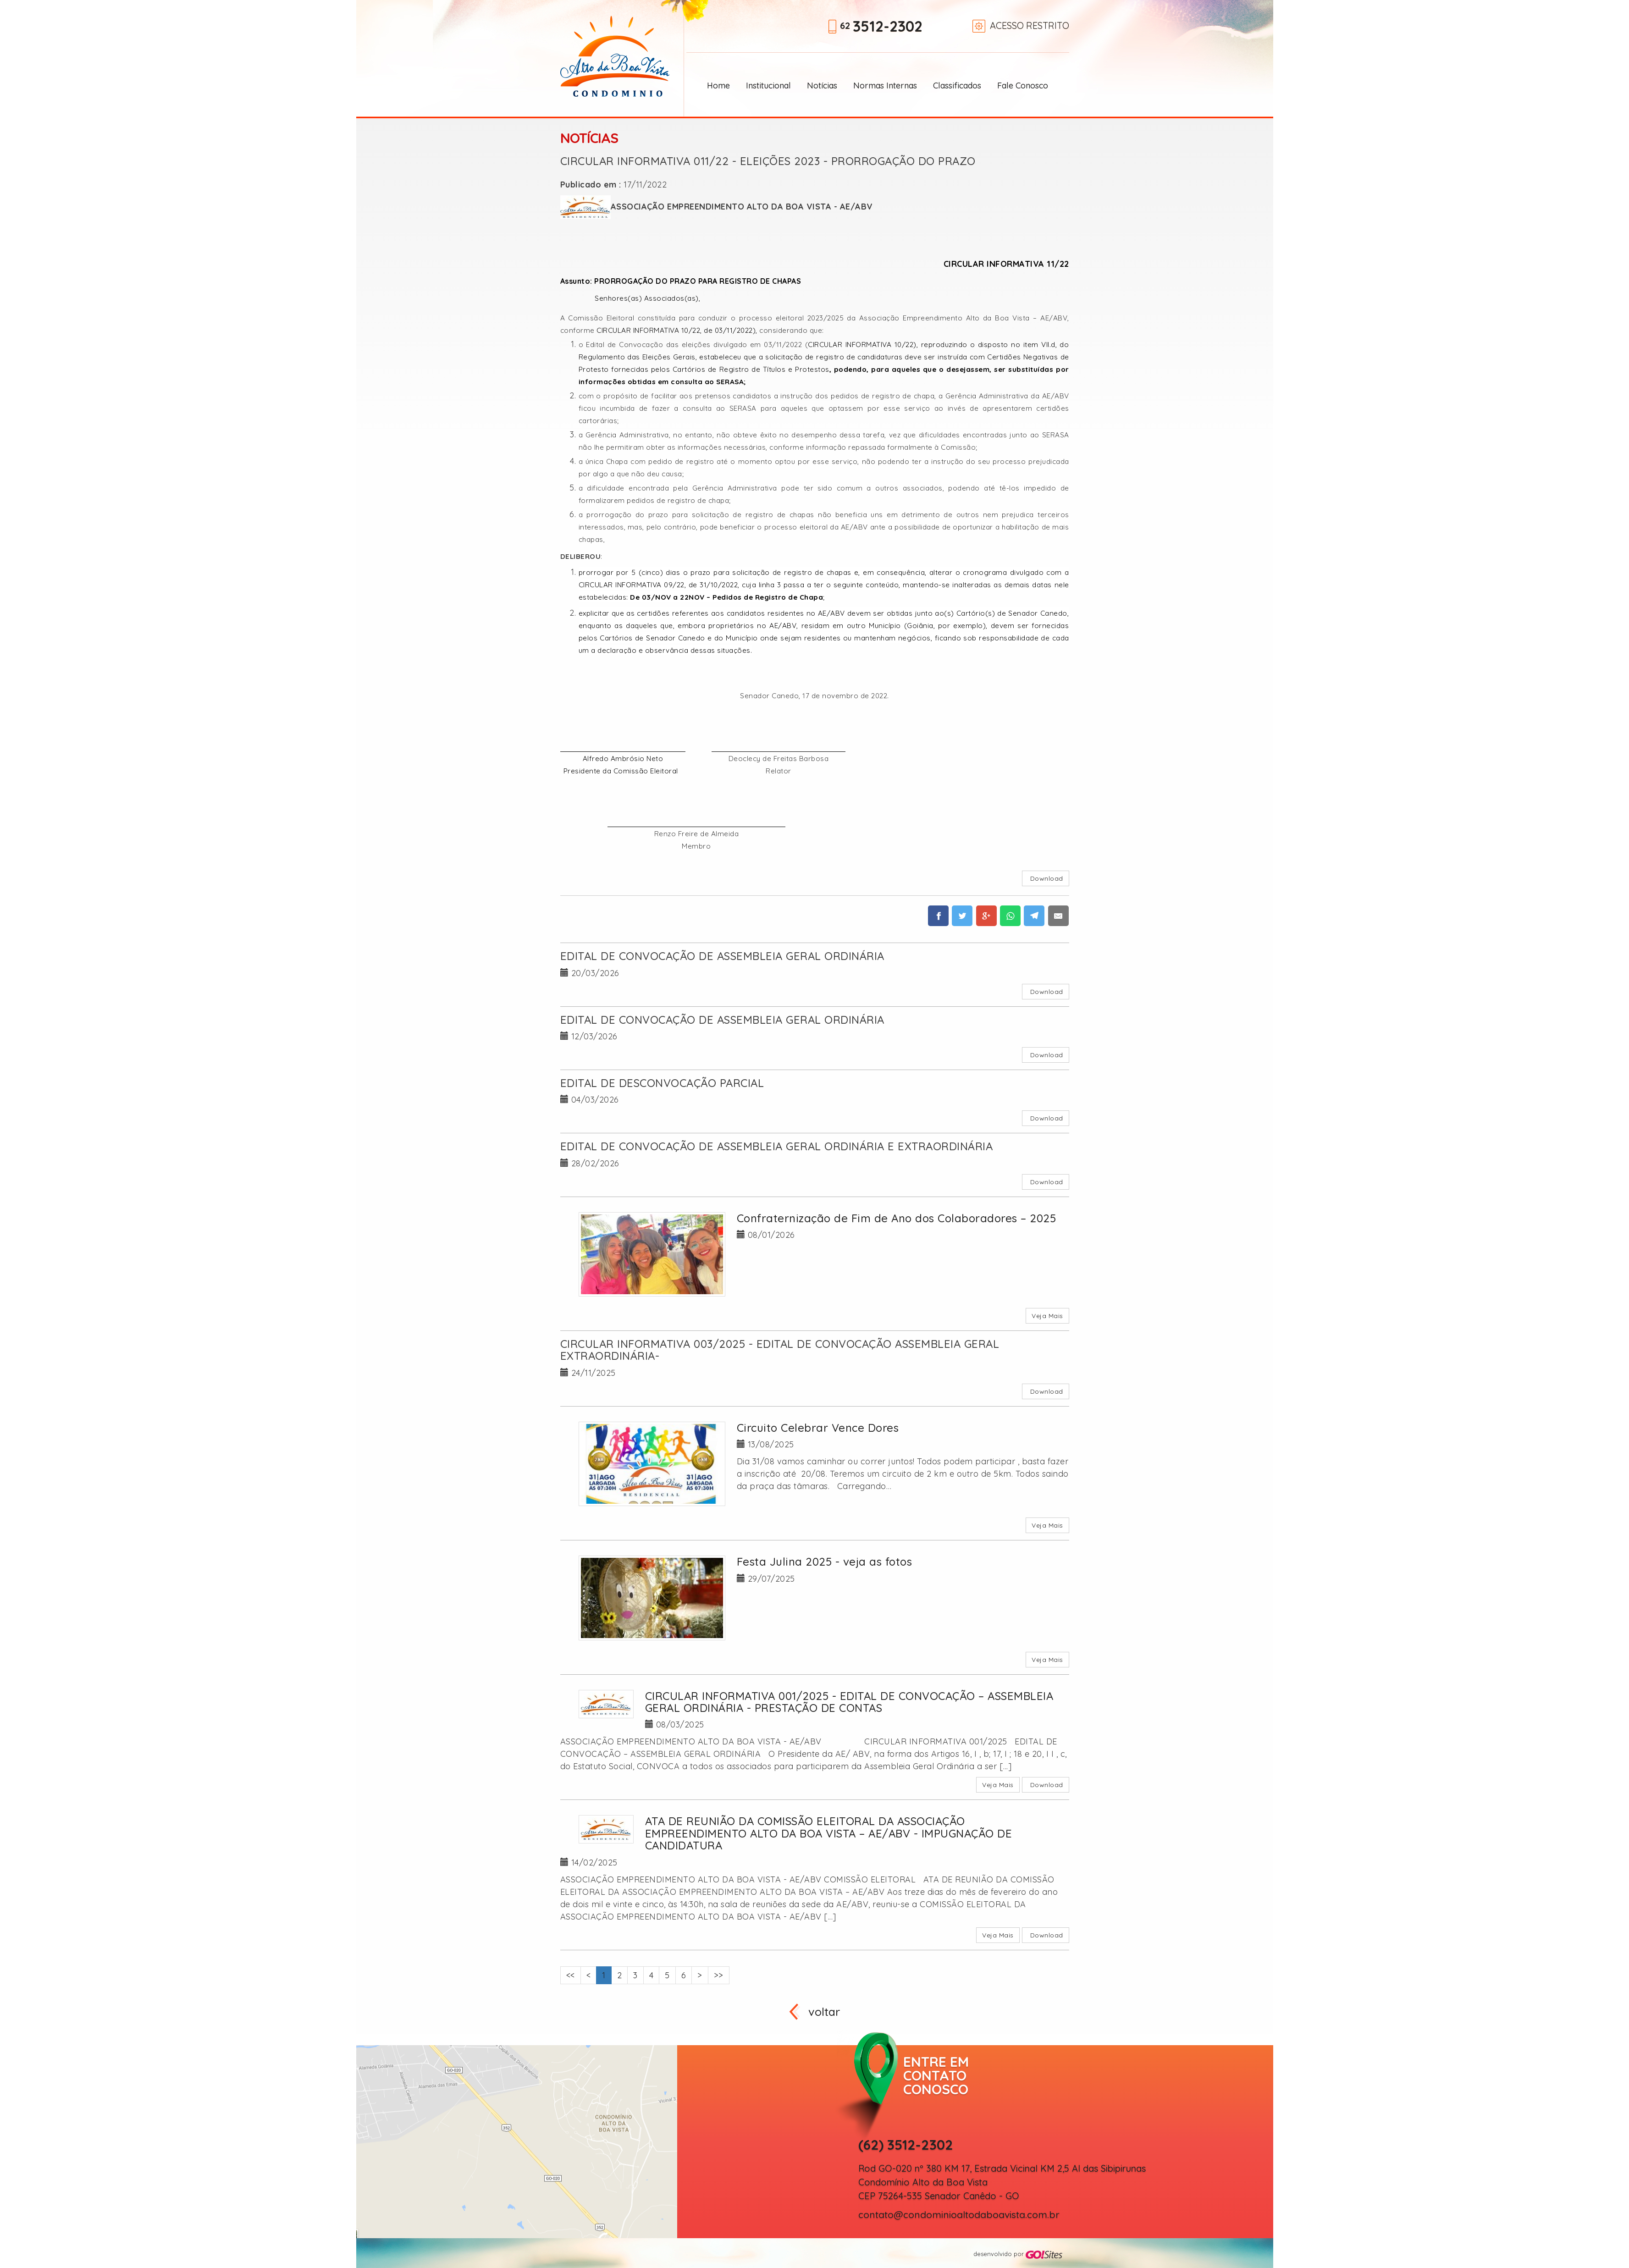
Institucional (768, 85)
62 (881, 27)
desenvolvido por (1017, 2254)
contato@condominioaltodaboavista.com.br (959, 2214)
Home (718, 85)
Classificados (957, 85)
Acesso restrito (1029, 25)
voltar (824, 2011)
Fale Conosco (1022, 85)
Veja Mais (1047, 1316)
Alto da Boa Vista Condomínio (615, 56)
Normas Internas (885, 85)
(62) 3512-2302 (905, 2144)
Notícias (822, 85)
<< (570, 1975)
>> (718, 1975)
